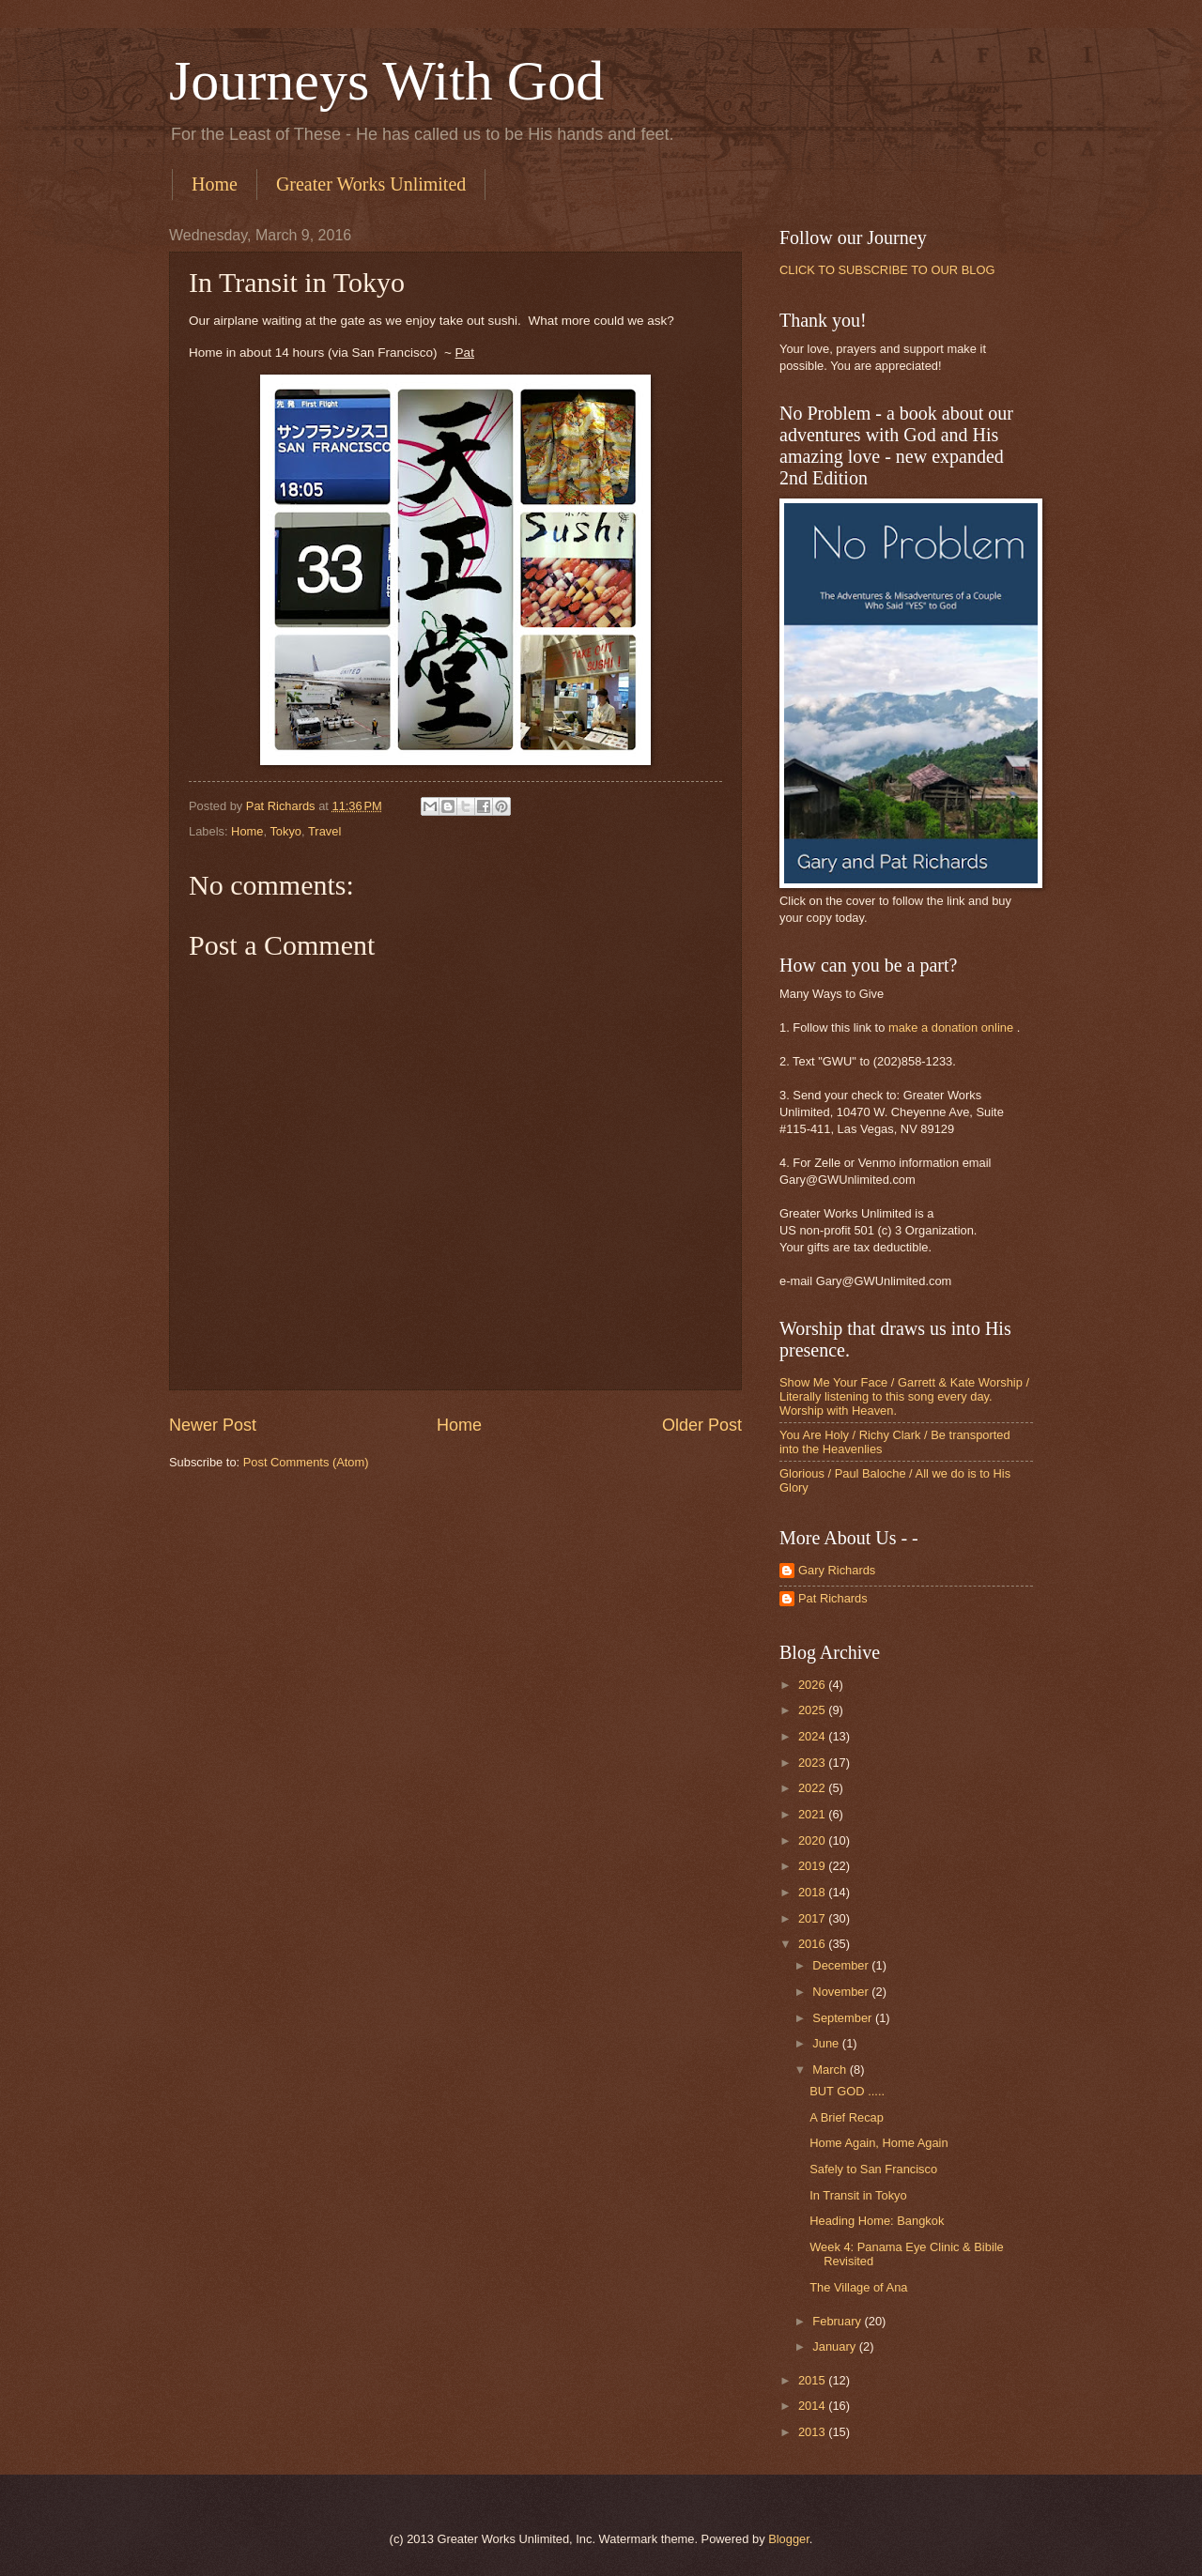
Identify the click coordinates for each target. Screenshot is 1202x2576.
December (841, 1965)
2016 (813, 1944)
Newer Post (212, 1425)
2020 (813, 1840)
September (843, 2018)
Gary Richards (836, 1570)
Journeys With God (386, 81)
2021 (813, 1814)
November (841, 1992)
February (838, 2321)
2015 (813, 2380)
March (830, 2069)
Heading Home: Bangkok (876, 2221)
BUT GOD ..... (847, 2091)
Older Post (702, 1425)
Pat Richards (833, 1598)
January (835, 2346)
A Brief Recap (846, 2117)
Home (215, 184)
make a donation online (950, 1027)
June (827, 2043)
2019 (813, 1866)
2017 (813, 1918)
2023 (813, 1763)
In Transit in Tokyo (858, 2195)
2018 (813, 1892)
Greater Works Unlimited (371, 184)
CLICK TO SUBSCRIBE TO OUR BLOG (886, 270)
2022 (813, 1788)
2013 (813, 2432)
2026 (813, 1685)
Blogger (788, 2539)
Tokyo (285, 831)
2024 (813, 1736)
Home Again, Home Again (878, 2143)
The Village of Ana (858, 2287)
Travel (324, 831)
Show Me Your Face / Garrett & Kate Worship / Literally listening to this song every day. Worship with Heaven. (904, 1396)
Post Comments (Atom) (306, 1462)
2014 (813, 2406)
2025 (813, 1710)
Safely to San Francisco (873, 2169)
